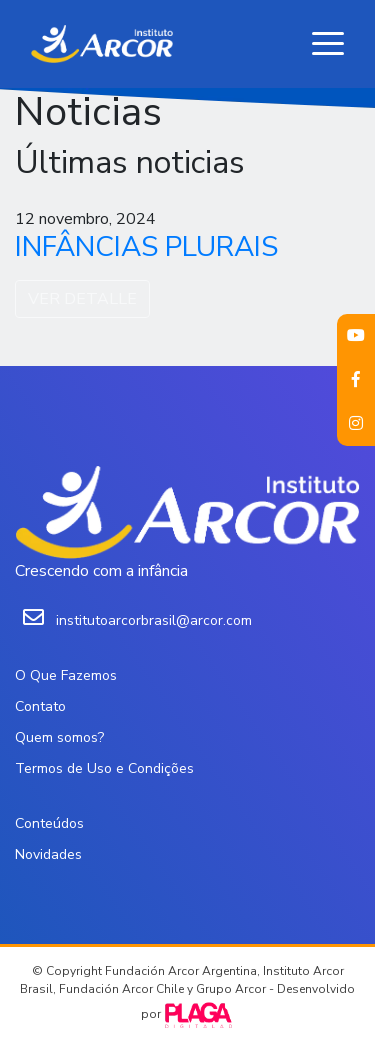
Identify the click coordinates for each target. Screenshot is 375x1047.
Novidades (48, 854)
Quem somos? (59, 737)
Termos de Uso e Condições (104, 768)
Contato (40, 706)
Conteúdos (49, 823)
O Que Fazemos (66, 675)
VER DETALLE (82, 299)
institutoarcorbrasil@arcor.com (154, 620)
